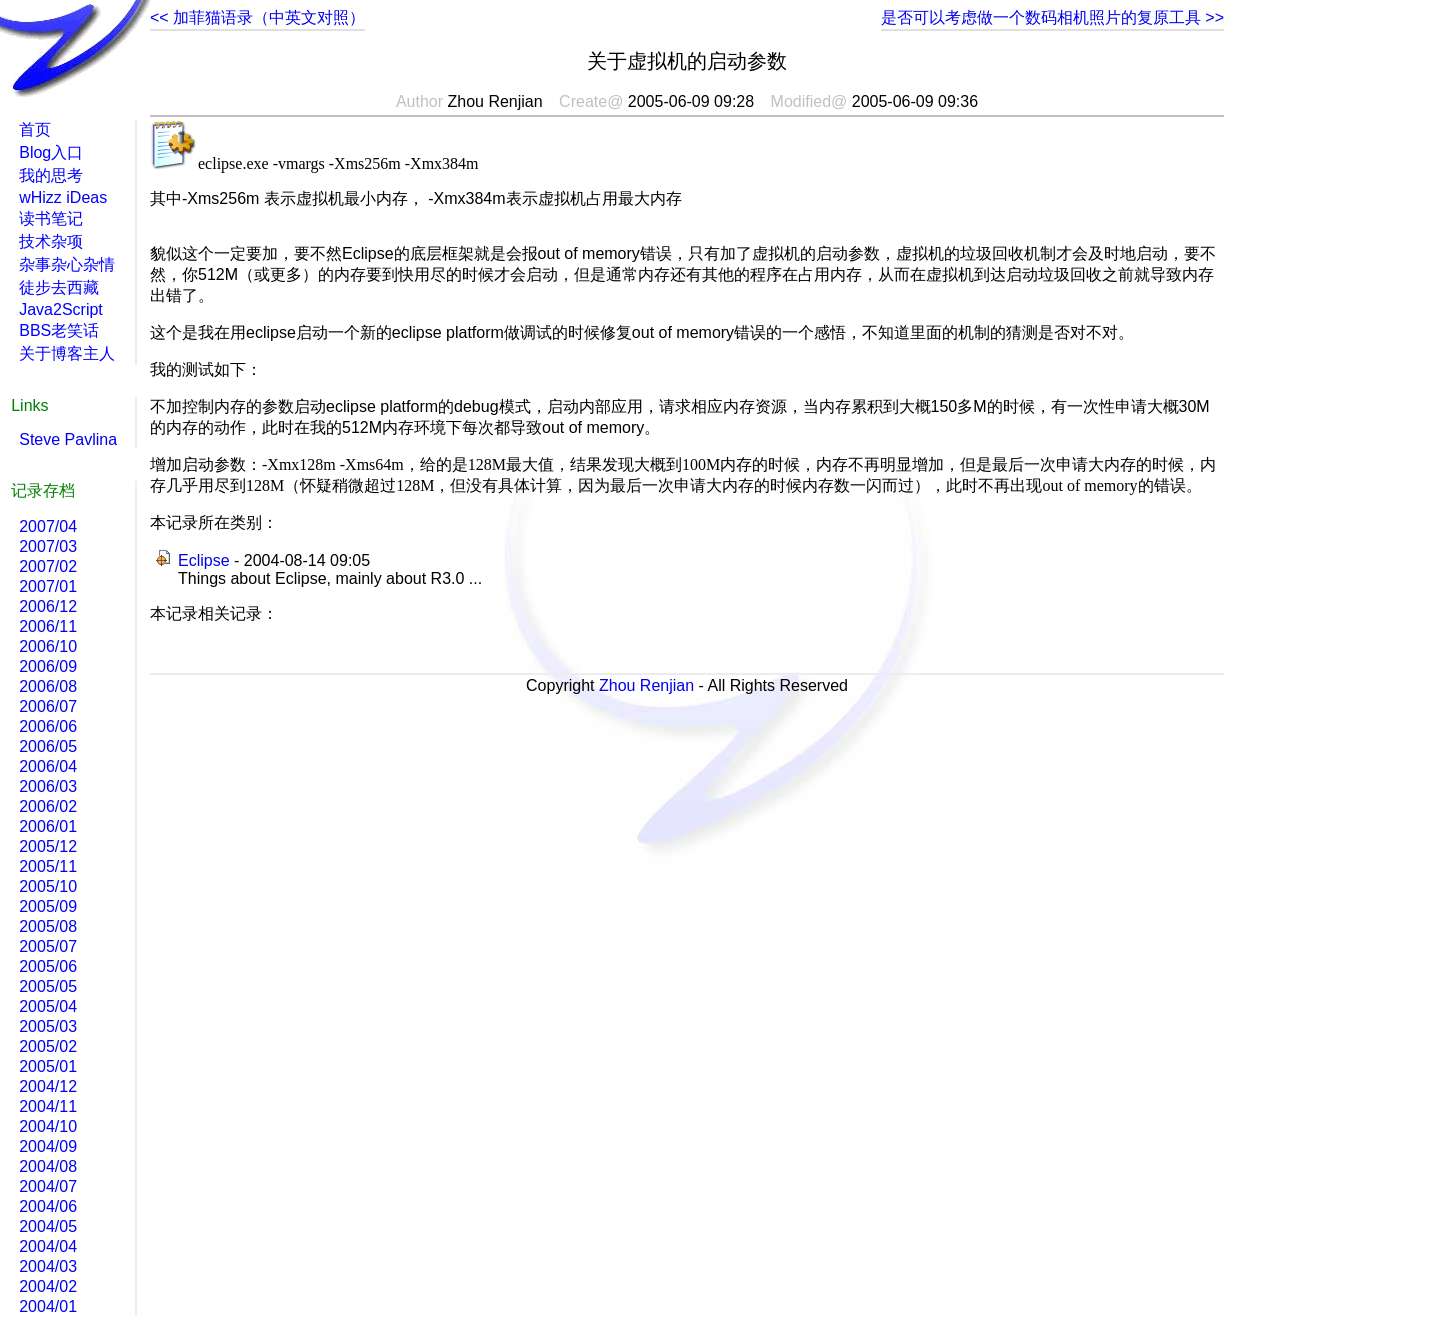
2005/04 (48, 1006)
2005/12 (48, 846)
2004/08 (48, 1166)
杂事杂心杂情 (67, 264)
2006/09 (48, 666)
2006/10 (48, 646)
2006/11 (48, 626)
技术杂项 (51, 241)
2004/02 (48, 1286)
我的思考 (51, 175)
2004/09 (48, 1146)
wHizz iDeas (63, 197)
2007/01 (48, 586)
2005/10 (48, 886)
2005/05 (48, 986)
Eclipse (204, 560)
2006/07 (48, 706)
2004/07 (48, 1186)
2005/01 (48, 1066)
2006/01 (48, 826)
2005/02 (48, 1046)
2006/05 (48, 746)
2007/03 (48, 546)
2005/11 (48, 866)
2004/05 (48, 1226)
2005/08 (48, 926)
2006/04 (48, 766)
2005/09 (48, 906)
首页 (35, 129)
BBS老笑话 (59, 330)
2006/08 (48, 686)
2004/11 (48, 1106)
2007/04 (48, 526)
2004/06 (48, 1206)
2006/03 (48, 786)
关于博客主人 (67, 353)
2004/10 (48, 1126)
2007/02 (48, 566)
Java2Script (61, 309)
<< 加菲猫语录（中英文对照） (257, 17)
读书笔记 (51, 218)
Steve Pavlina (68, 439)
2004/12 (48, 1086)
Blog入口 (51, 152)
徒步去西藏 (59, 287)
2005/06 (48, 966)
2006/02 (48, 806)
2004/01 (48, 1306)
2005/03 (48, 1026)
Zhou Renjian (646, 685)
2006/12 (48, 606)
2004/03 (48, 1266)
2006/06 (48, 726)
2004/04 (48, 1246)
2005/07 (48, 946)
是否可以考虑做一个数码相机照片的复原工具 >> (1052, 17)
